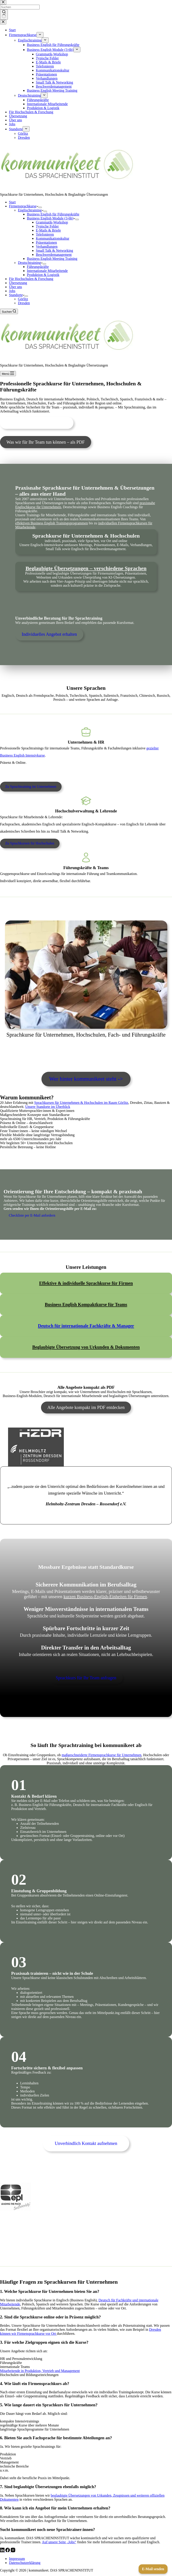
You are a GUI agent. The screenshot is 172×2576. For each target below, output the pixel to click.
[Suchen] (9, 311)
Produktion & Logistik (43, 275)
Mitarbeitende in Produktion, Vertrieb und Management (40, 2371)
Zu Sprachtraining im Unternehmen (30, 786)
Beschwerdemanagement (54, 254)
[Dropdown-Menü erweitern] (40, 207)
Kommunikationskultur (52, 238)
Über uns (15, 287)
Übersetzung (18, 283)
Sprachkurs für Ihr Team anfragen (36, 422)
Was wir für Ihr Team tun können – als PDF (45, 442)
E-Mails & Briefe (48, 230)
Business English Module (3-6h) (51, 218)
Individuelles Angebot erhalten (49, 634)
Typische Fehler (47, 226)
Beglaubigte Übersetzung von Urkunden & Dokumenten (86, 1347)
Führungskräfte (38, 267)
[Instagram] (13, 2551)
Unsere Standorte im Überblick (47, 1107)
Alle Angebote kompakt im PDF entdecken (86, 1407)
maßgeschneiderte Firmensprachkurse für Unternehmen (101, 1755)
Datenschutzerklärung (24, 2563)
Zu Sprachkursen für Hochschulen (29, 843)
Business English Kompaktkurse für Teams (86, 1304)
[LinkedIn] (2, 2551)
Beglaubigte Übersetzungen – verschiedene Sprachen (86, 568)
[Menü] (8, 373)
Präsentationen (46, 242)
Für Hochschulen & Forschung (31, 279)
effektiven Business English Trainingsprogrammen (51, 523)
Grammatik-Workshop (52, 222)
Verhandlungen (47, 246)
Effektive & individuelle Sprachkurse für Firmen (86, 1283)
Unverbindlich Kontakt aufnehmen (86, 2143)
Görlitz (23, 299)
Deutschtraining (30, 263)
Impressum (17, 2559)
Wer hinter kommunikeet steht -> (86, 1079)
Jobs (12, 291)
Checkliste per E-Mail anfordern (32, 1215)
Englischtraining (30, 210)
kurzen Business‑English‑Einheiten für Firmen (105, 1596)
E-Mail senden (153, 2569)
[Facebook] (8, 2551)
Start (12, 202)
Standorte (16, 295)
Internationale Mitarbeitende (47, 271)
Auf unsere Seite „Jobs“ (59, 2542)
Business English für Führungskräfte (53, 214)
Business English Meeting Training (52, 258)
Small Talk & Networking (54, 250)
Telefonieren (45, 234)
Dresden (24, 303)
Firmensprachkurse (23, 206)
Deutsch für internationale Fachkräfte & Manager (86, 1325)
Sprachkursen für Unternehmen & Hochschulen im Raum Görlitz (81, 1103)
